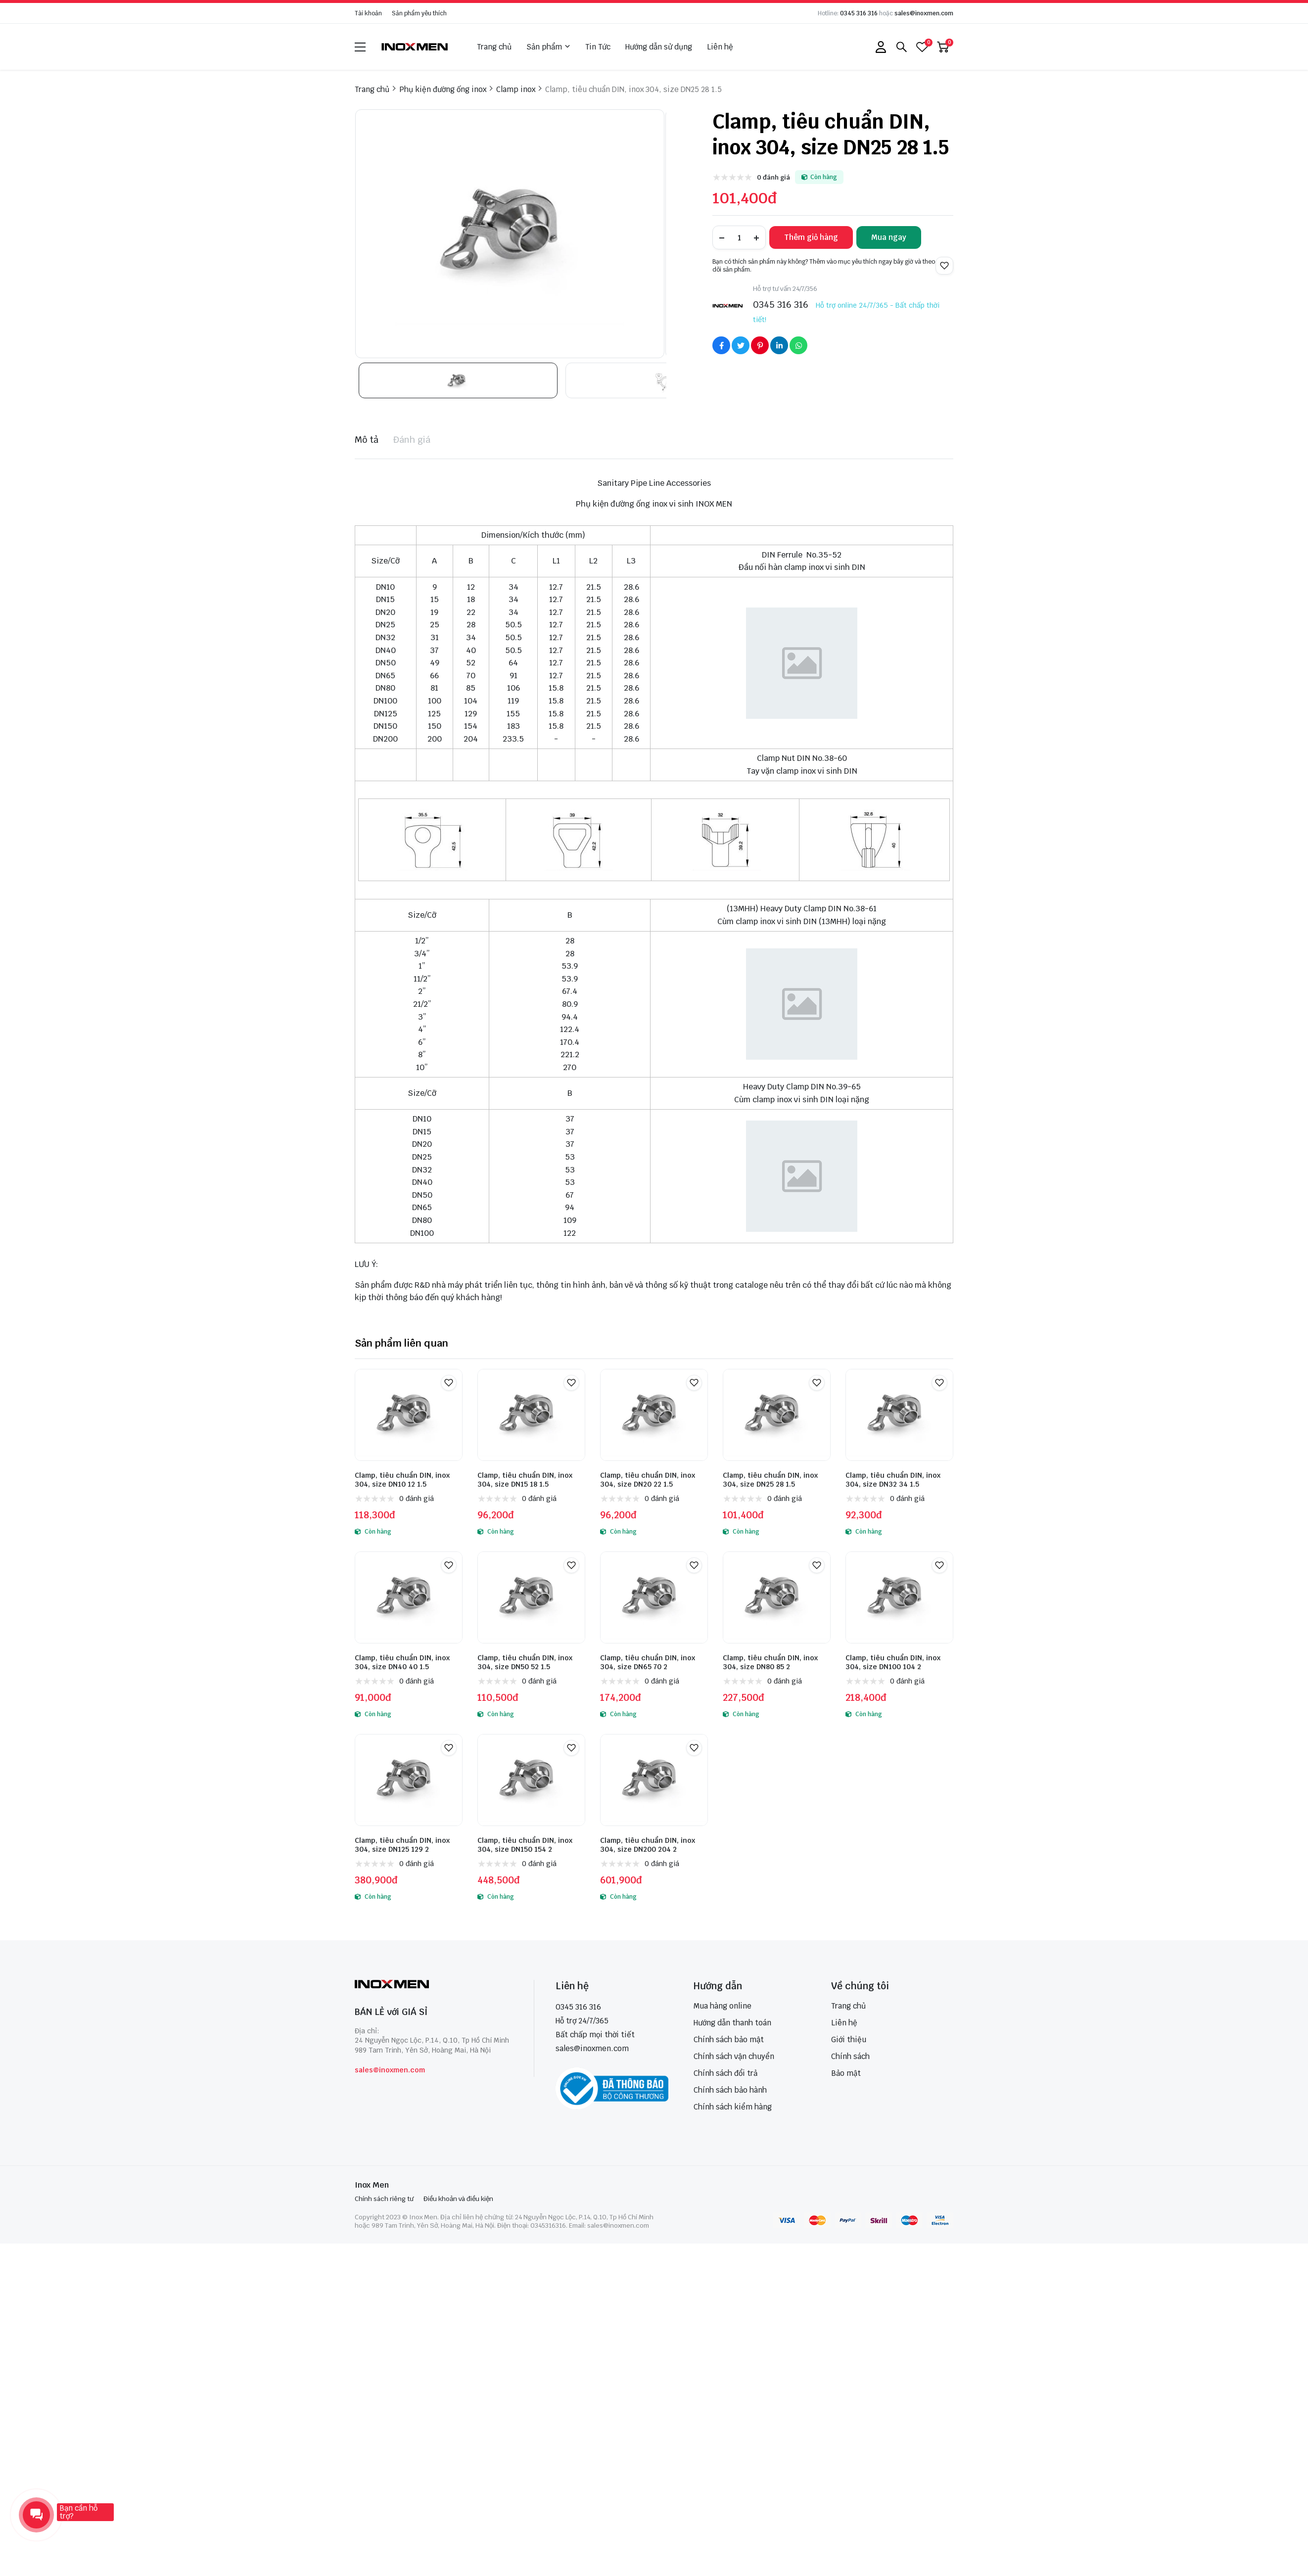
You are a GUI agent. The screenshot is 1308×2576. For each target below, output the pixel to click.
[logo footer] (434, 1985)
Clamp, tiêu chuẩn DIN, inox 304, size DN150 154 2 (524, 1845)
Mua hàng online (722, 2006)
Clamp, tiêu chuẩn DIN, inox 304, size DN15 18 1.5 (524, 1480)
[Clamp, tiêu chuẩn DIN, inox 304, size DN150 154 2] (531, 1780)
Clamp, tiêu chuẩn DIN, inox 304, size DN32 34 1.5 (892, 1480)
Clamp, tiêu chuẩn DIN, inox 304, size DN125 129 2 (402, 1845)
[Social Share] (721, 345)
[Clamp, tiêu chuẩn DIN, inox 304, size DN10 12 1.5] (408, 1414)
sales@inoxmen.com (923, 13)
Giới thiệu (848, 2039)
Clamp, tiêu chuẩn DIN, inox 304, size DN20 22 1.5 (647, 1480)
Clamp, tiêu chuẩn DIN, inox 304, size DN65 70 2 (647, 1662)
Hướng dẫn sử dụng (658, 46)
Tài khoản (368, 13)
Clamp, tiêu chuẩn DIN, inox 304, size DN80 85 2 (770, 1662)
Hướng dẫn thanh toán (732, 2022)
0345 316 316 (859, 13)
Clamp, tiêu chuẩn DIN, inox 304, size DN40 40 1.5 (402, 1662)
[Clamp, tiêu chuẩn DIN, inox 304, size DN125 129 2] (408, 1780)
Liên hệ (720, 46)
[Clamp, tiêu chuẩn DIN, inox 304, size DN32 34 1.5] (899, 1414)
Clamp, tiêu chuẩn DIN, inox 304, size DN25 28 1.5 (770, 1480)
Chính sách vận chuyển (734, 2056)
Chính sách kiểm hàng (733, 2106)
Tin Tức (597, 46)
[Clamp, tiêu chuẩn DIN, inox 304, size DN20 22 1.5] (654, 1414)
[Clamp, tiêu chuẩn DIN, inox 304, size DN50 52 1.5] (531, 1597)
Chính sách (850, 2056)
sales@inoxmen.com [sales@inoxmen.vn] (592, 2048)
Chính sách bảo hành (730, 2090)
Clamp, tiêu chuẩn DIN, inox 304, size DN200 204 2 (647, 1845)
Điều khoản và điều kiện (458, 2199)
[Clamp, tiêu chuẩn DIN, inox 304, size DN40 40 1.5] (408, 1597)
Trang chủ (494, 46)
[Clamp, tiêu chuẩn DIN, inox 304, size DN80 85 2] (776, 1597)
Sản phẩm (548, 47)
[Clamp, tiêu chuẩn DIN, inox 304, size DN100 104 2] (899, 1597)
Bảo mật (846, 2073)
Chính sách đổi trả (725, 2073)
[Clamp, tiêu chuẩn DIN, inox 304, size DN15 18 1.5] (531, 1414)
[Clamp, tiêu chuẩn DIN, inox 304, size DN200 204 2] (654, 1780)
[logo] (415, 47)
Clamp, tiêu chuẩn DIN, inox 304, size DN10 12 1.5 (402, 1480)
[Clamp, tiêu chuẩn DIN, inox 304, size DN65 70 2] (654, 1597)
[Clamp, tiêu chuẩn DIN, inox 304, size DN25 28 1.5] (776, 1414)
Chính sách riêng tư (384, 2199)
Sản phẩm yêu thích (419, 13)
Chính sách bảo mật (729, 2039)
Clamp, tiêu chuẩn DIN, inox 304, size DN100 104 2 (892, 1662)
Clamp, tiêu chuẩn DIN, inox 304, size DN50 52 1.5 (524, 1662)
